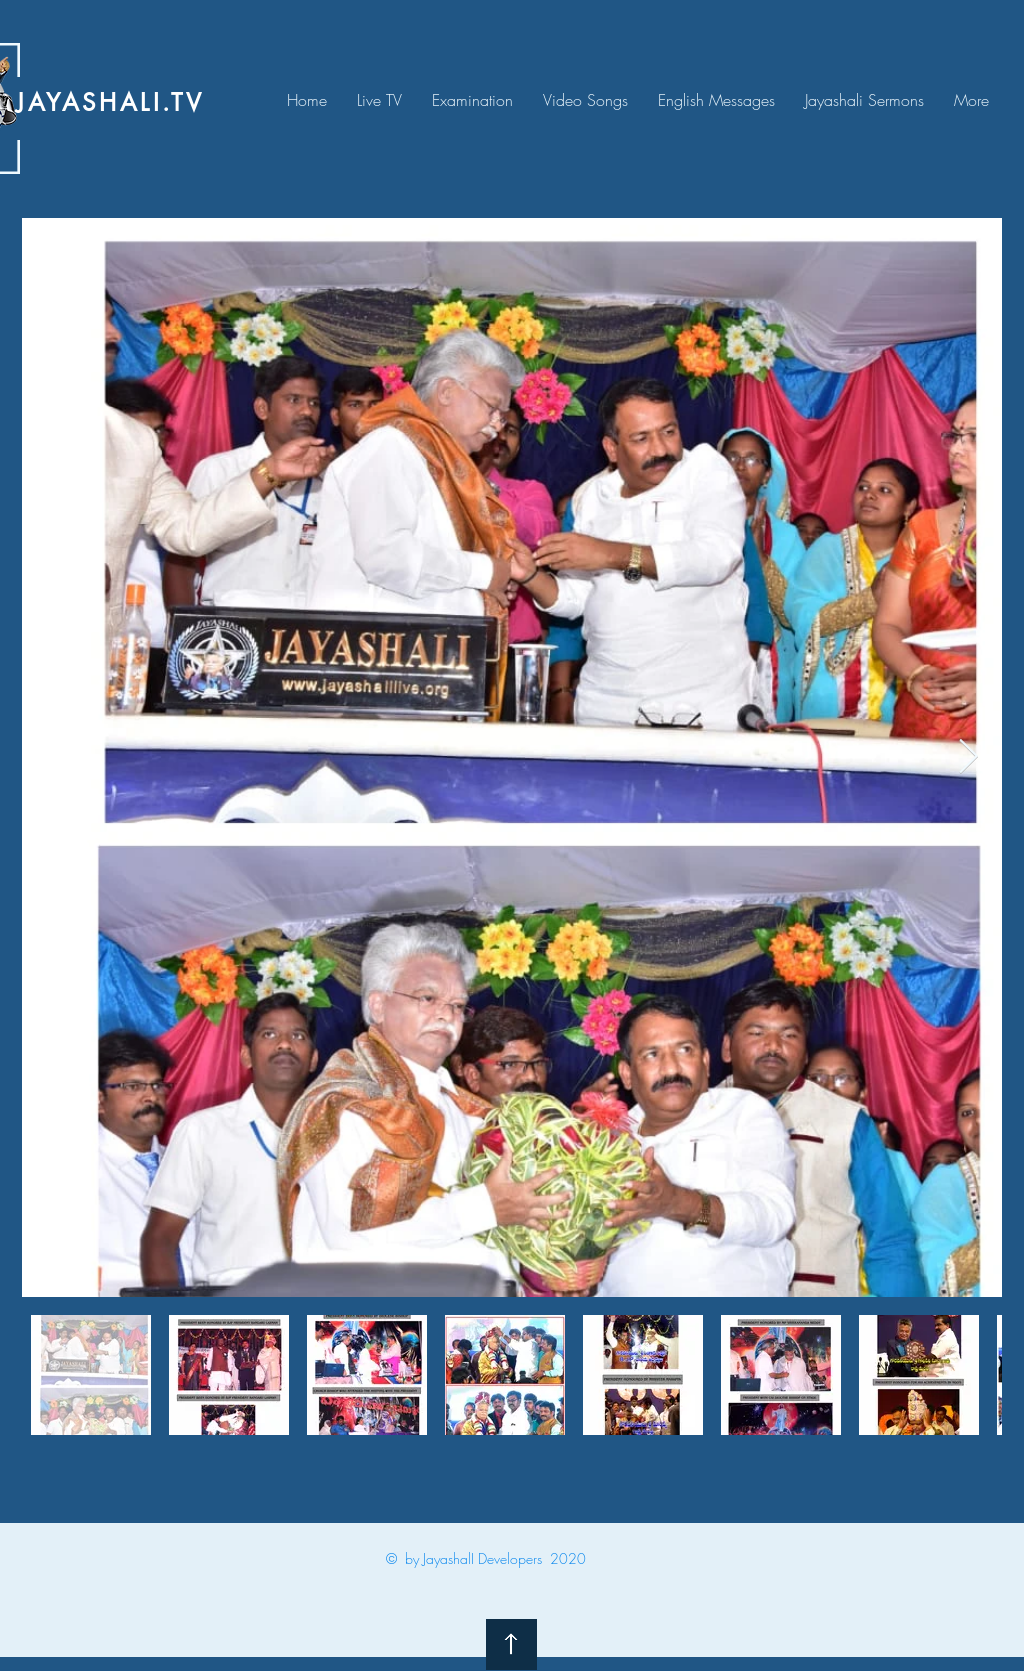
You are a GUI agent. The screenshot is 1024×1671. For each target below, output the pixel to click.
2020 (568, 1558)
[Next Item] (968, 757)
